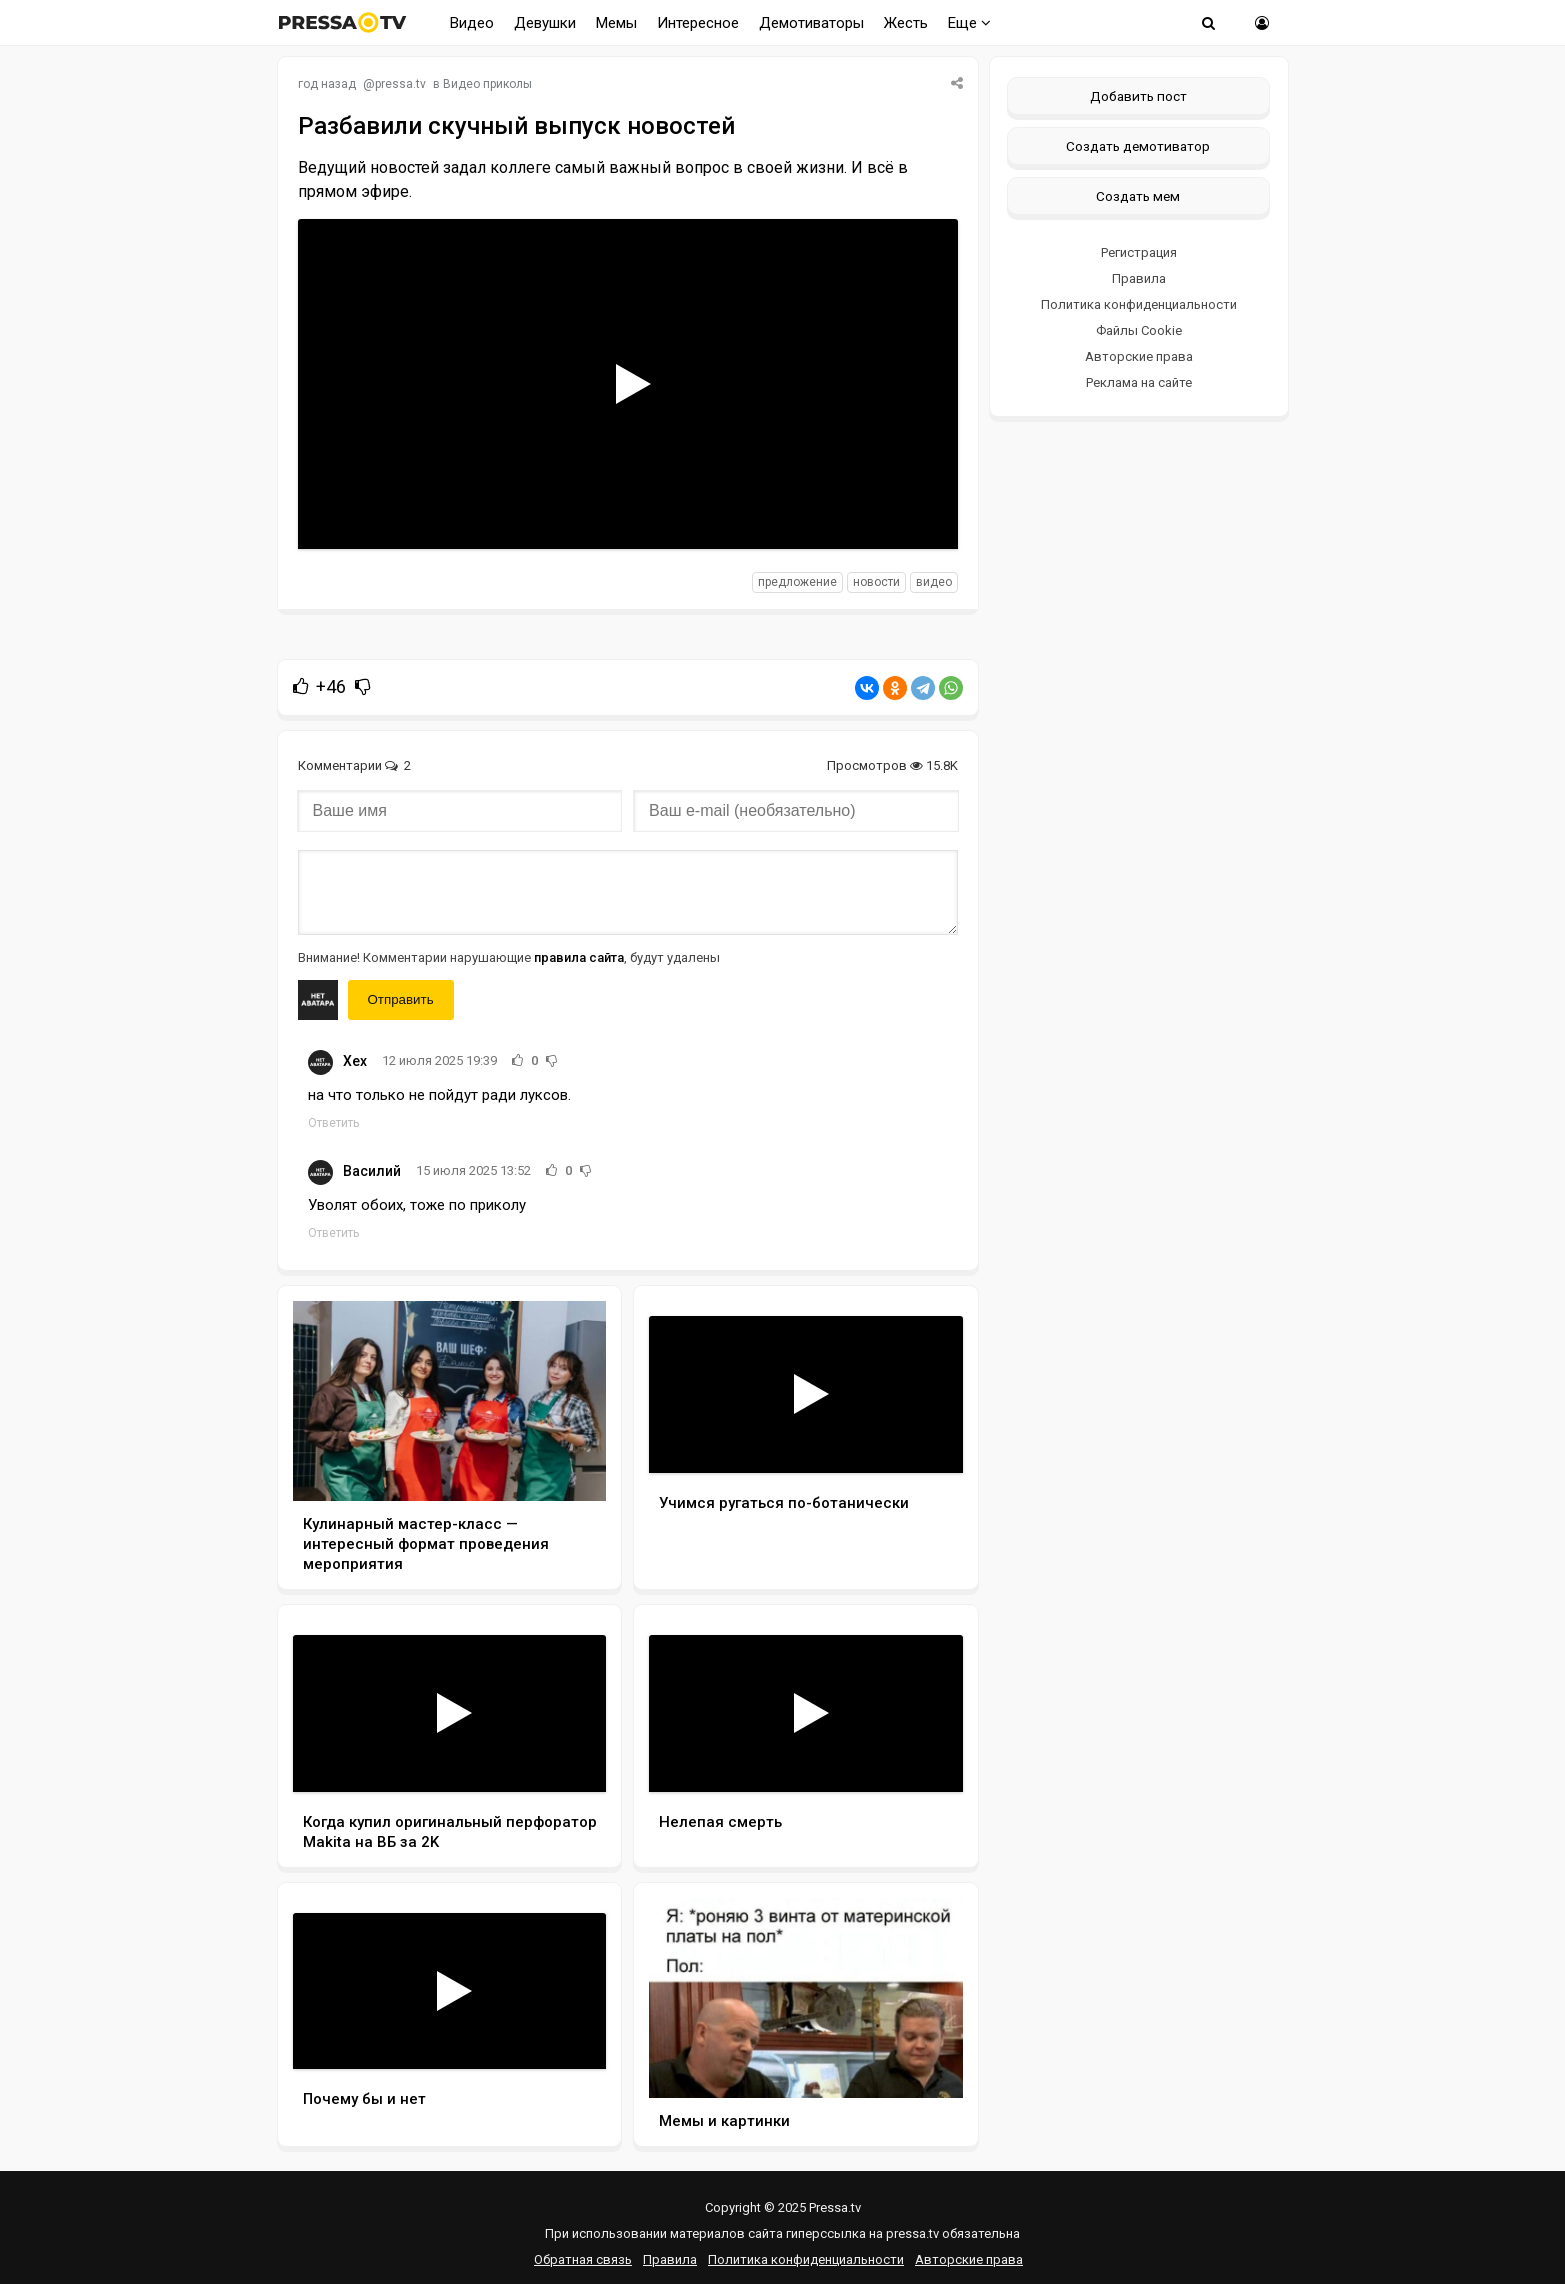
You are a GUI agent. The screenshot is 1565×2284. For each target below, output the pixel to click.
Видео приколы (487, 84)
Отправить (401, 999)
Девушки (545, 23)
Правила (1139, 278)
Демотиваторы (811, 23)
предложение (797, 582)
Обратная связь (583, 2259)
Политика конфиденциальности (1139, 304)
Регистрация (1139, 252)
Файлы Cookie (1139, 330)
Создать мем (1138, 196)
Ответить (333, 1123)
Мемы (616, 23)
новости (876, 582)
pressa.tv (400, 84)
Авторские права (1139, 356)
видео (934, 582)
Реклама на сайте (1139, 382)
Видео (472, 23)
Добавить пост (1138, 96)
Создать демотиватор (1138, 146)
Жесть (906, 23)
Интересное (698, 23)
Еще (969, 23)
